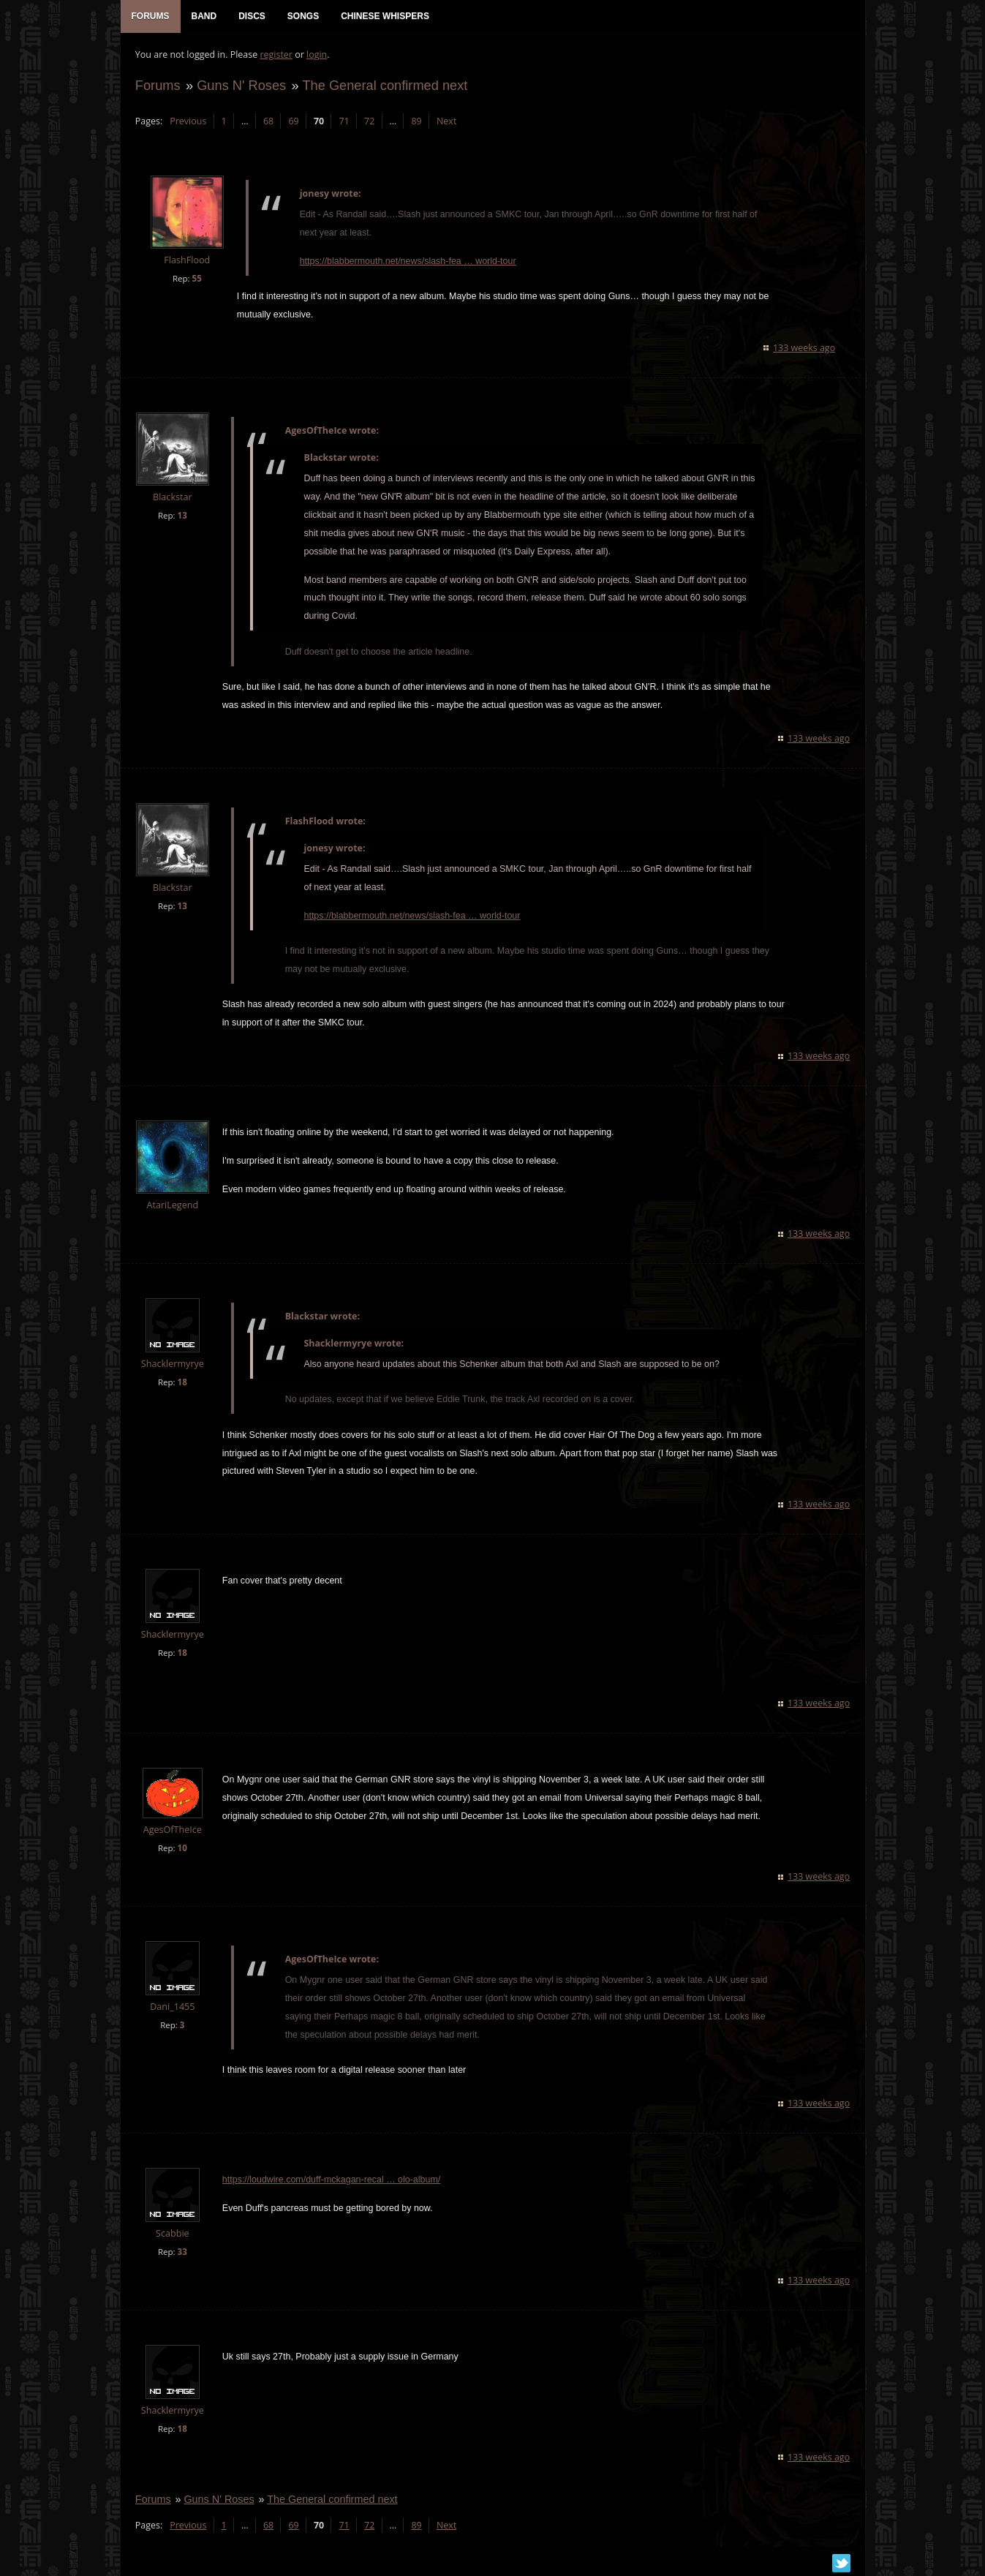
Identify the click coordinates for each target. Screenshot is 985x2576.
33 (181, 2252)
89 (416, 121)
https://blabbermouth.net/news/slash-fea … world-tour (407, 261)
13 (181, 515)
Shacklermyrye (171, 1364)
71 (344, 121)
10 (181, 1848)
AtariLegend (172, 1206)
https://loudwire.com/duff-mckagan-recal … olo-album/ (331, 2180)
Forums (158, 85)
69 (293, 121)
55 (196, 278)
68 (268, 121)
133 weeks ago (804, 348)
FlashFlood (187, 261)
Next (446, 121)
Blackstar (172, 498)
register (276, 55)
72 (369, 121)
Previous (188, 121)
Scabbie (172, 2234)
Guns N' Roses (241, 85)
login (316, 55)
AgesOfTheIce (172, 1830)
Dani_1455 (172, 2007)
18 (181, 1382)
